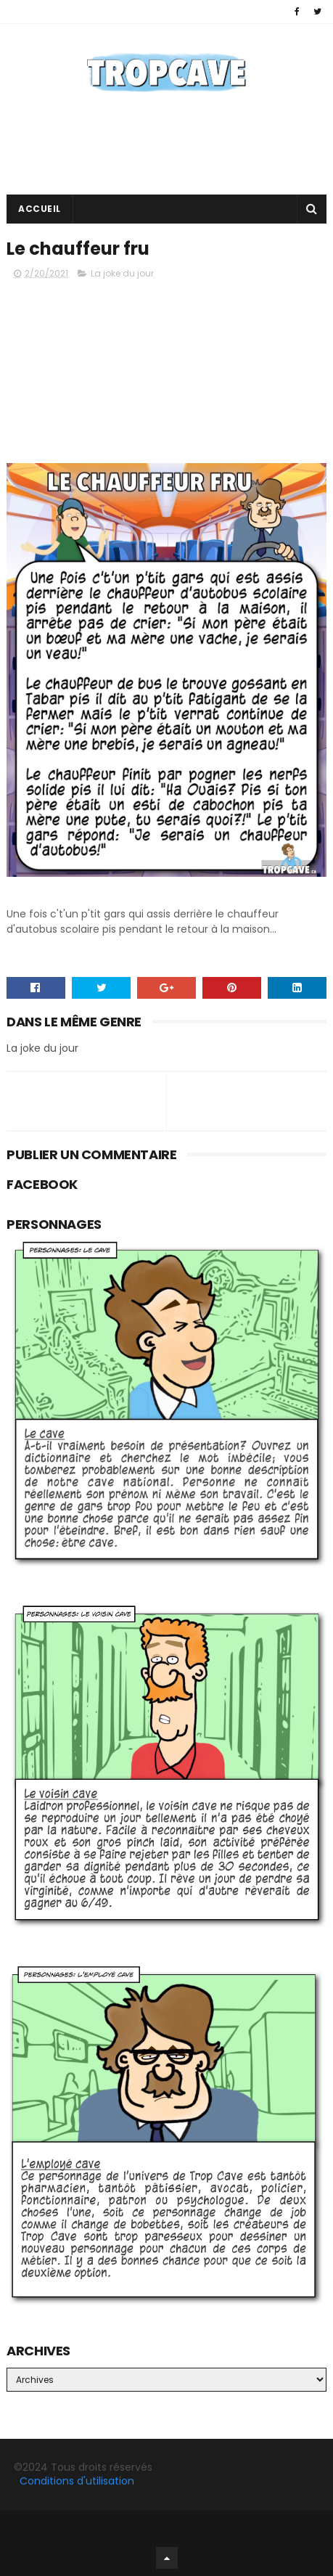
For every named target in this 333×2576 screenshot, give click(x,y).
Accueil (39, 209)
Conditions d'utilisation (77, 2481)
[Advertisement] (166, 365)
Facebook (166, 2528)
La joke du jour (122, 273)
